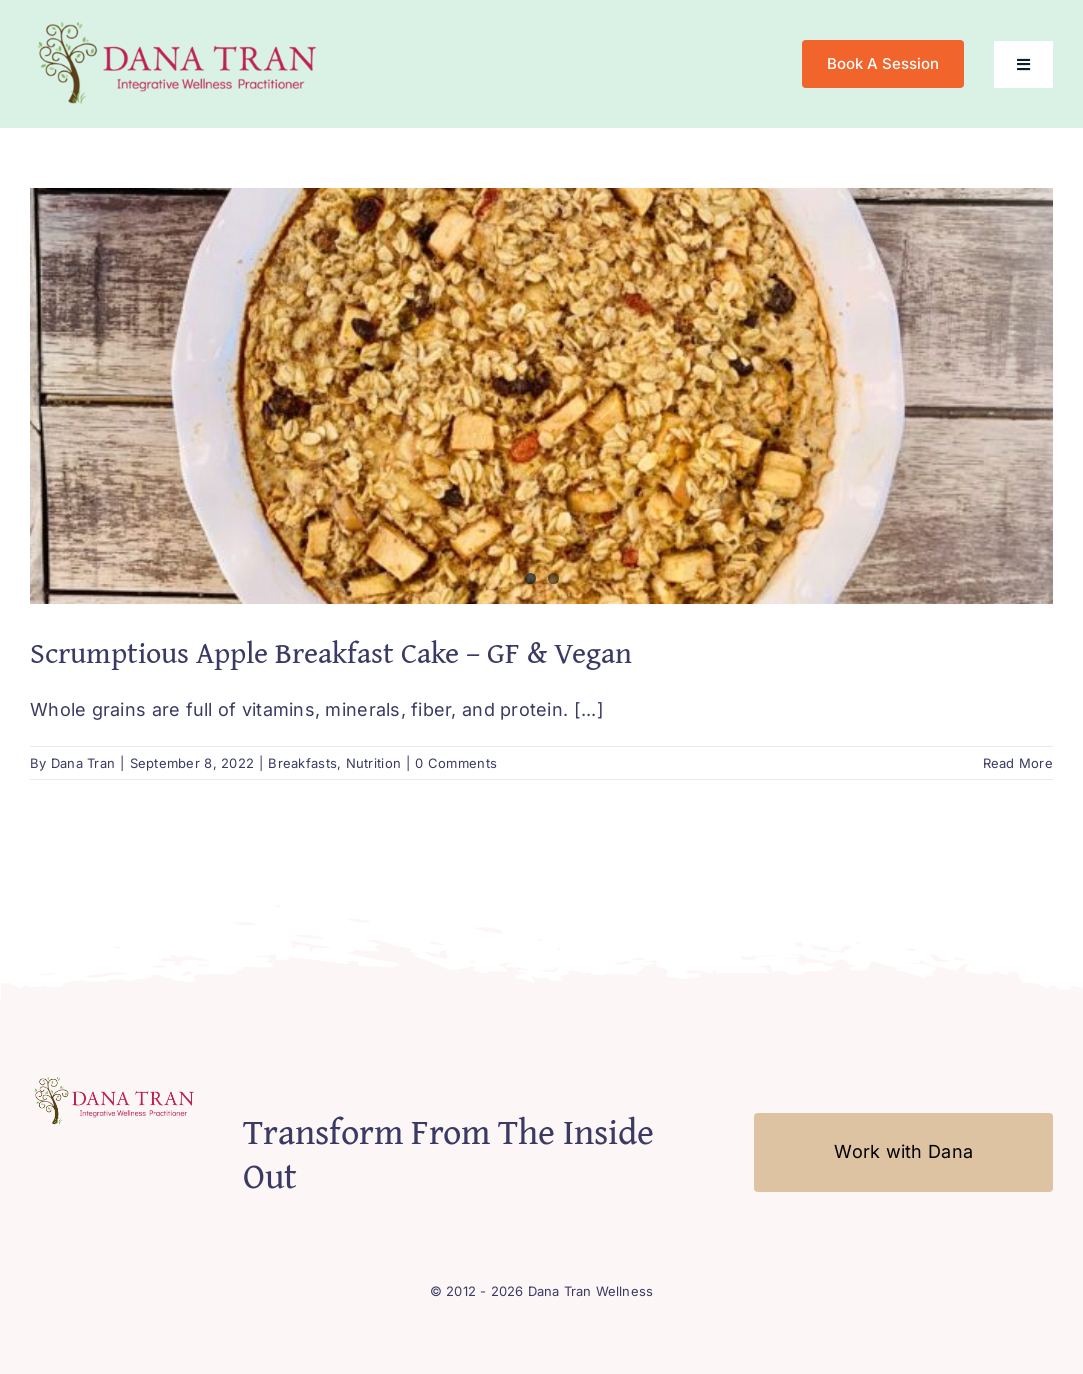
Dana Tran (83, 763)
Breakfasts (302, 763)
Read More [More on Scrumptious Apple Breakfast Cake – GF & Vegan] (1018, 763)
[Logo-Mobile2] (180, 23)
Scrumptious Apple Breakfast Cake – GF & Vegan (331, 652)
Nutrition (373, 763)
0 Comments (456, 763)
